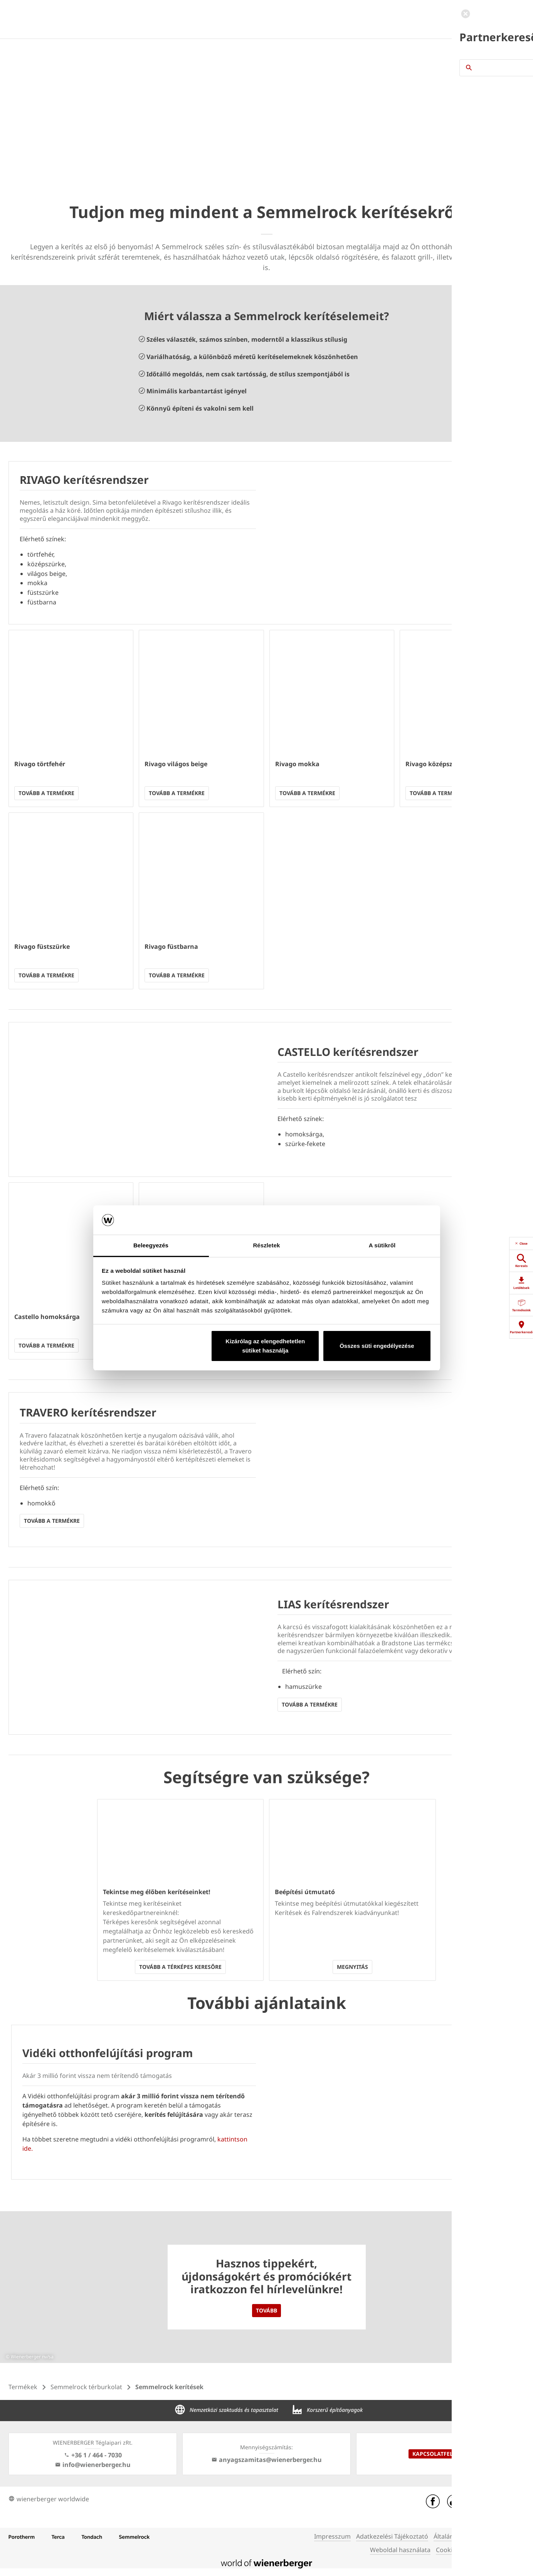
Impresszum (332, 2536)
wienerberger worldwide (48, 2499)
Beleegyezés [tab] (150, 1245)
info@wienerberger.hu (93, 2464)
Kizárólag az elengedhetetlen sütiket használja (265, 1346)
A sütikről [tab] (382, 1245)
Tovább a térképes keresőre (180, 1966)
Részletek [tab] (266, 1245)
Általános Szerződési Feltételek (478, 2536)
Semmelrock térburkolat (86, 2387)
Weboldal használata (400, 2550)
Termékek (22, 2387)
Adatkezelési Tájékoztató (392, 2536)
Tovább (266, 2310)
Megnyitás (352, 1966)
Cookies (447, 2550)
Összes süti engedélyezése (377, 1346)
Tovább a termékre (46, 793)
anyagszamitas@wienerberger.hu (267, 2459)
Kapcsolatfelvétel (440, 2453)
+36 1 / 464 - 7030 (93, 2455)
